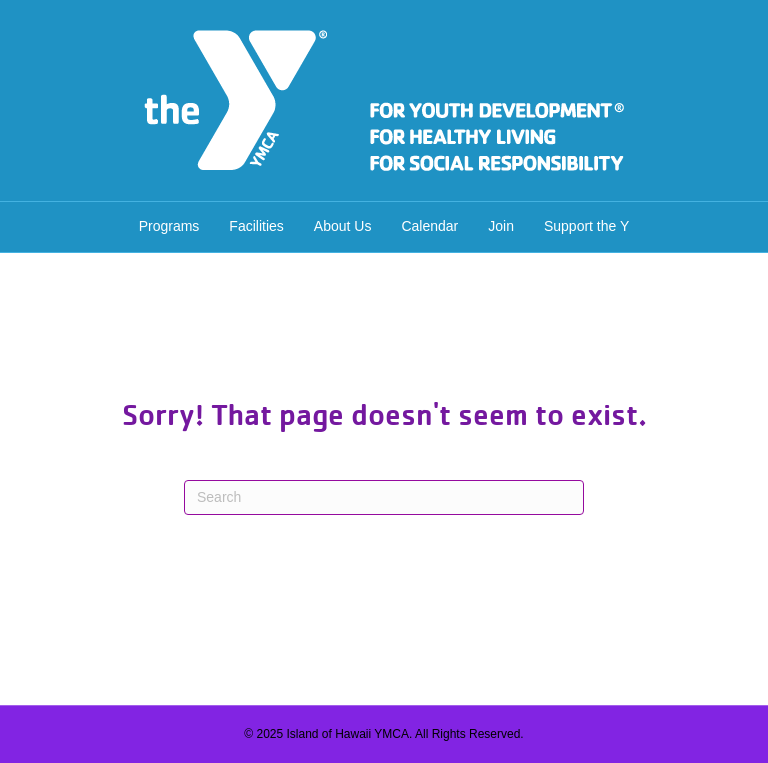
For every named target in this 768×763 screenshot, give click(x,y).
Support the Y (586, 226)
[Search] (384, 497)
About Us (343, 226)
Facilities (256, 226)
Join (501, 226)
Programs (169, 226)
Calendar (429, 226)
